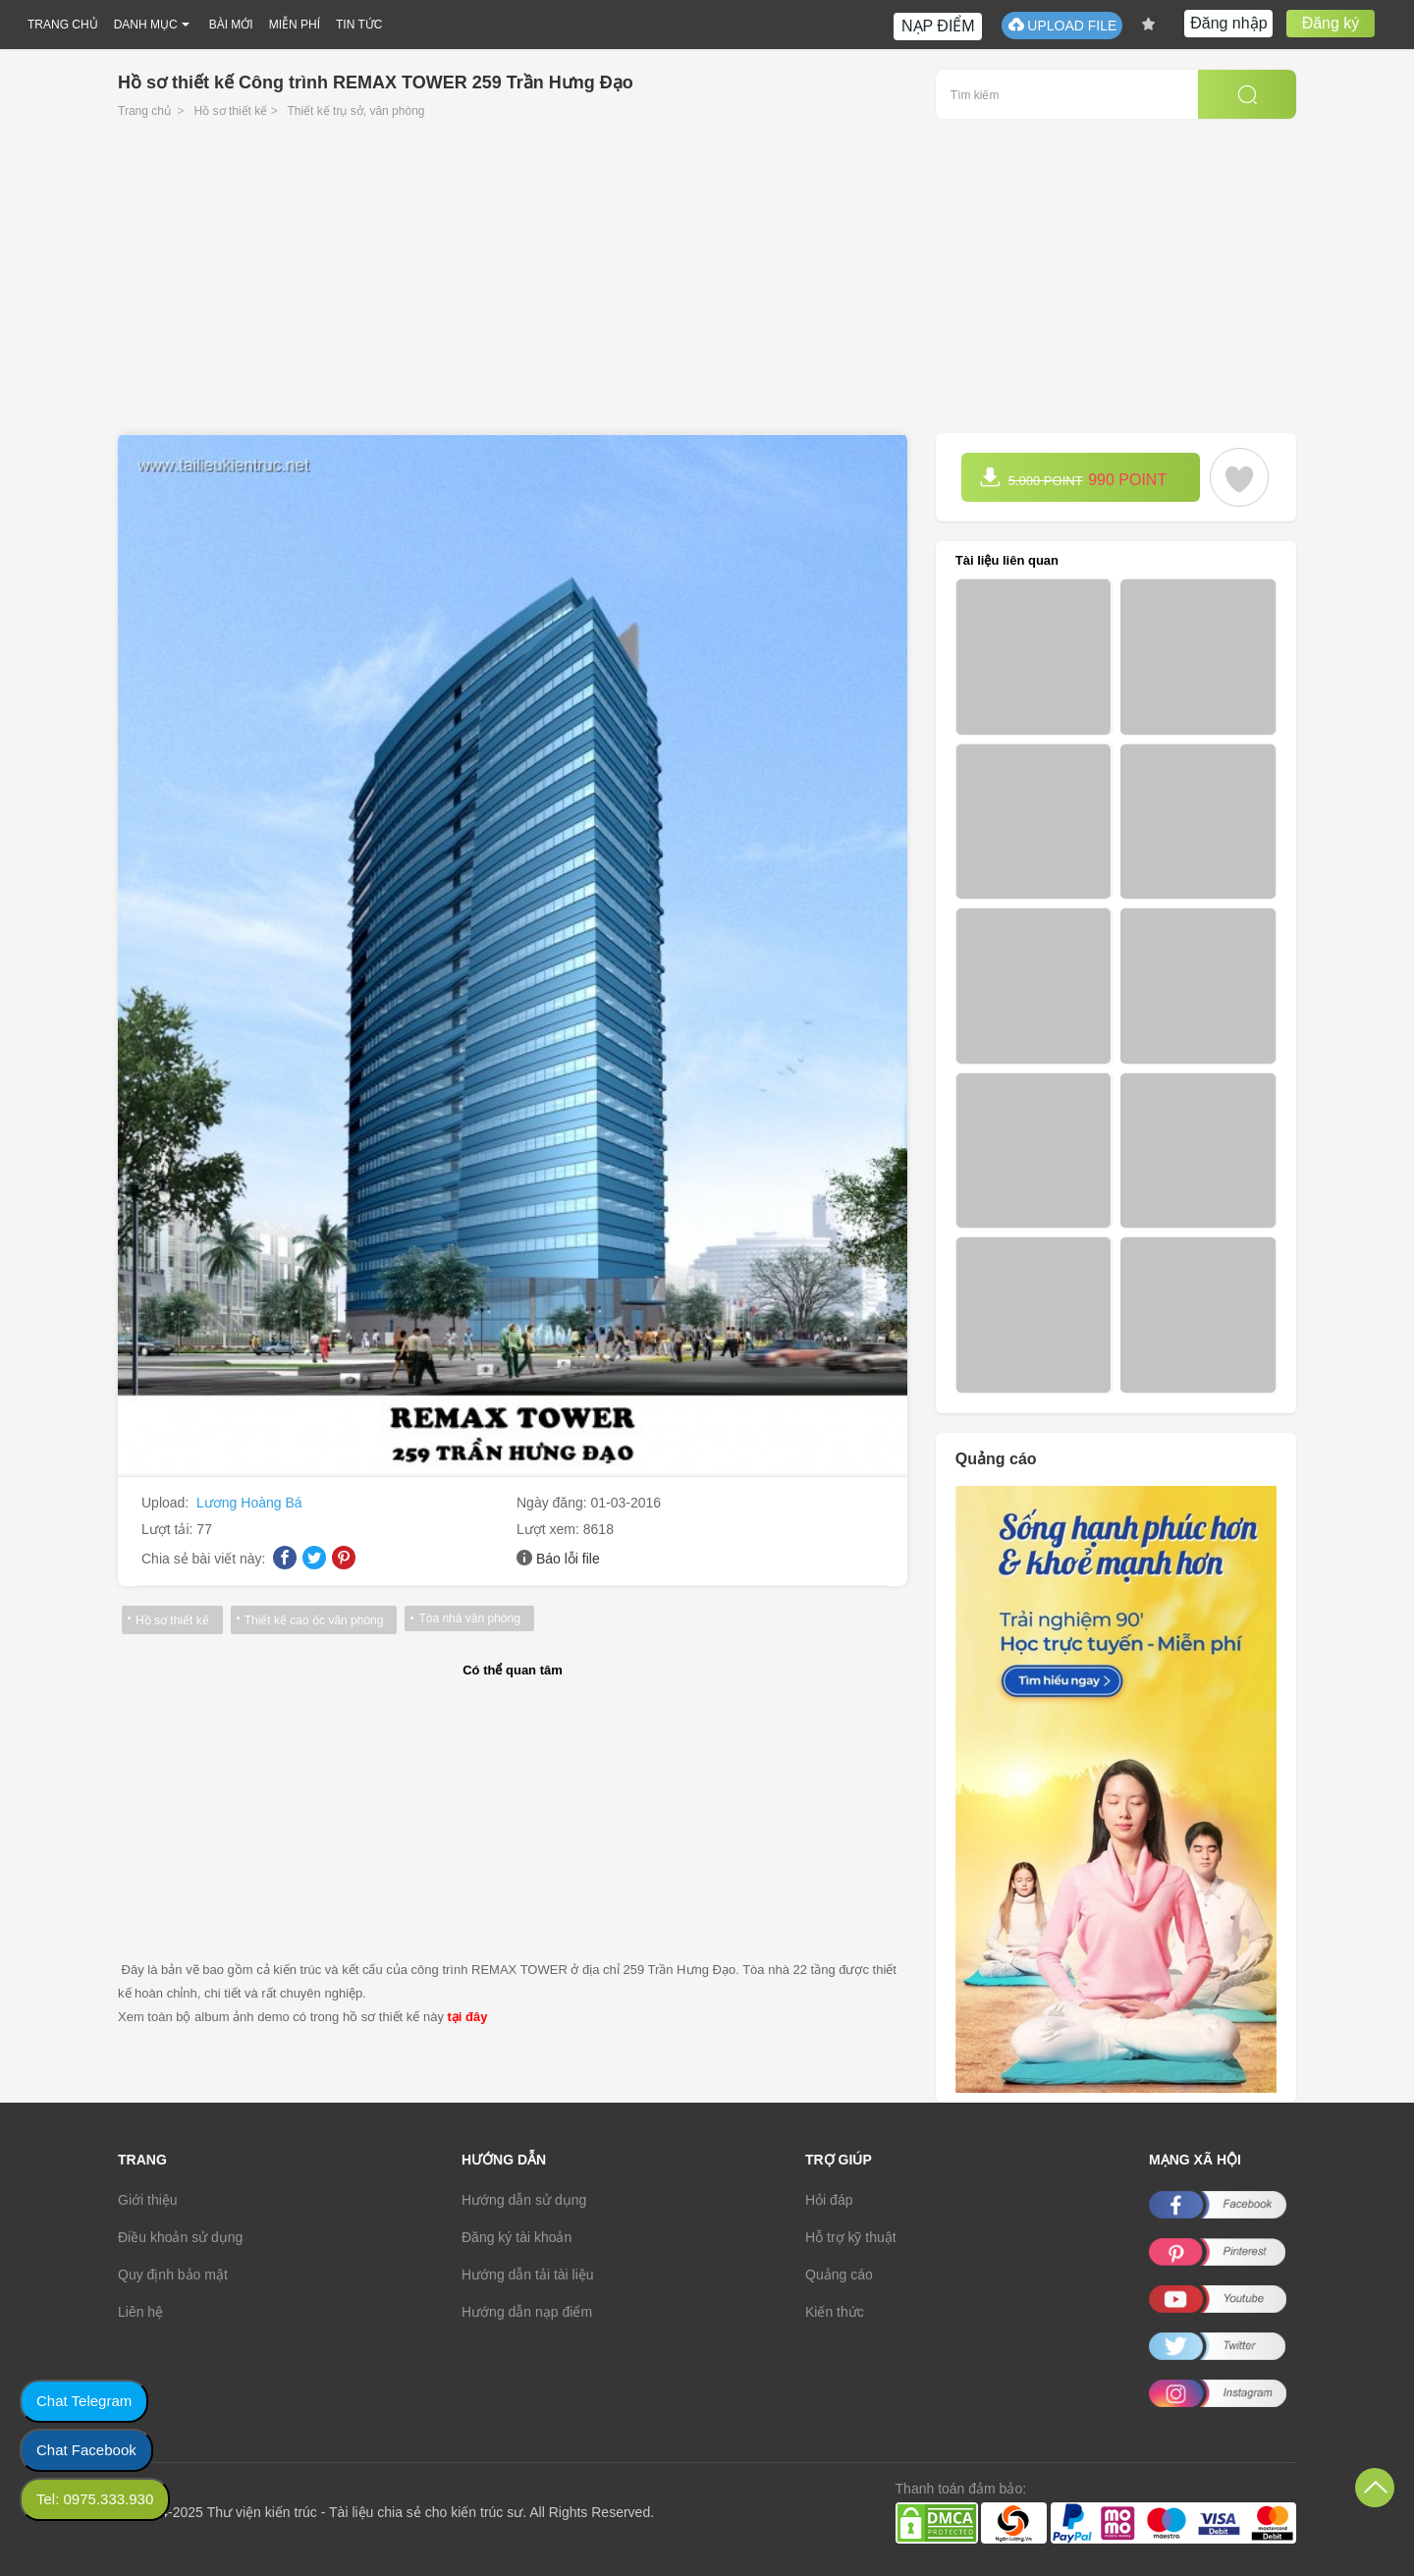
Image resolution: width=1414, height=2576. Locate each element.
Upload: (166, 1502)
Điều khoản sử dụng (180, 2237)
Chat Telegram (84, 2400)
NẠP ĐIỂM (938, 26)
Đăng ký (1331, 23)
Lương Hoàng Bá (249, 1502)
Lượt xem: (550, 1529)
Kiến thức (834, 2312)
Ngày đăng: (554, 1502)
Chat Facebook (86, 2449)
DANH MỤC (146, 24)
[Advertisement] (707, 285)
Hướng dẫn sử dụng (524, 2200)
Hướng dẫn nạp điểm (527, 2312)
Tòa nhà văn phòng (468, 1618)
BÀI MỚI (231, 24)
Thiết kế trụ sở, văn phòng (355, 111)
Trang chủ (144, 111)
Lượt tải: (168, 1529)
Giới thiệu (148, 2200)
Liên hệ (140, 2312)
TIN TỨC (359, 24)
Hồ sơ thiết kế (231, 111)
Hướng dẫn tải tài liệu (528, 2274)
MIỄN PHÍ (294, 24)
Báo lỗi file (568, 1558)
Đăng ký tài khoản (516, 2237)
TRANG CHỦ (62, 24)
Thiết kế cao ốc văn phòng (314, 1620)
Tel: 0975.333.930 (94, 2499)
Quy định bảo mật (173, 2274)
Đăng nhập (1228, 23)
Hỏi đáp (828, 2200)
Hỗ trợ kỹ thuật (851, 2237)
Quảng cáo (839, 2274)
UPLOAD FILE (1061, 25)
